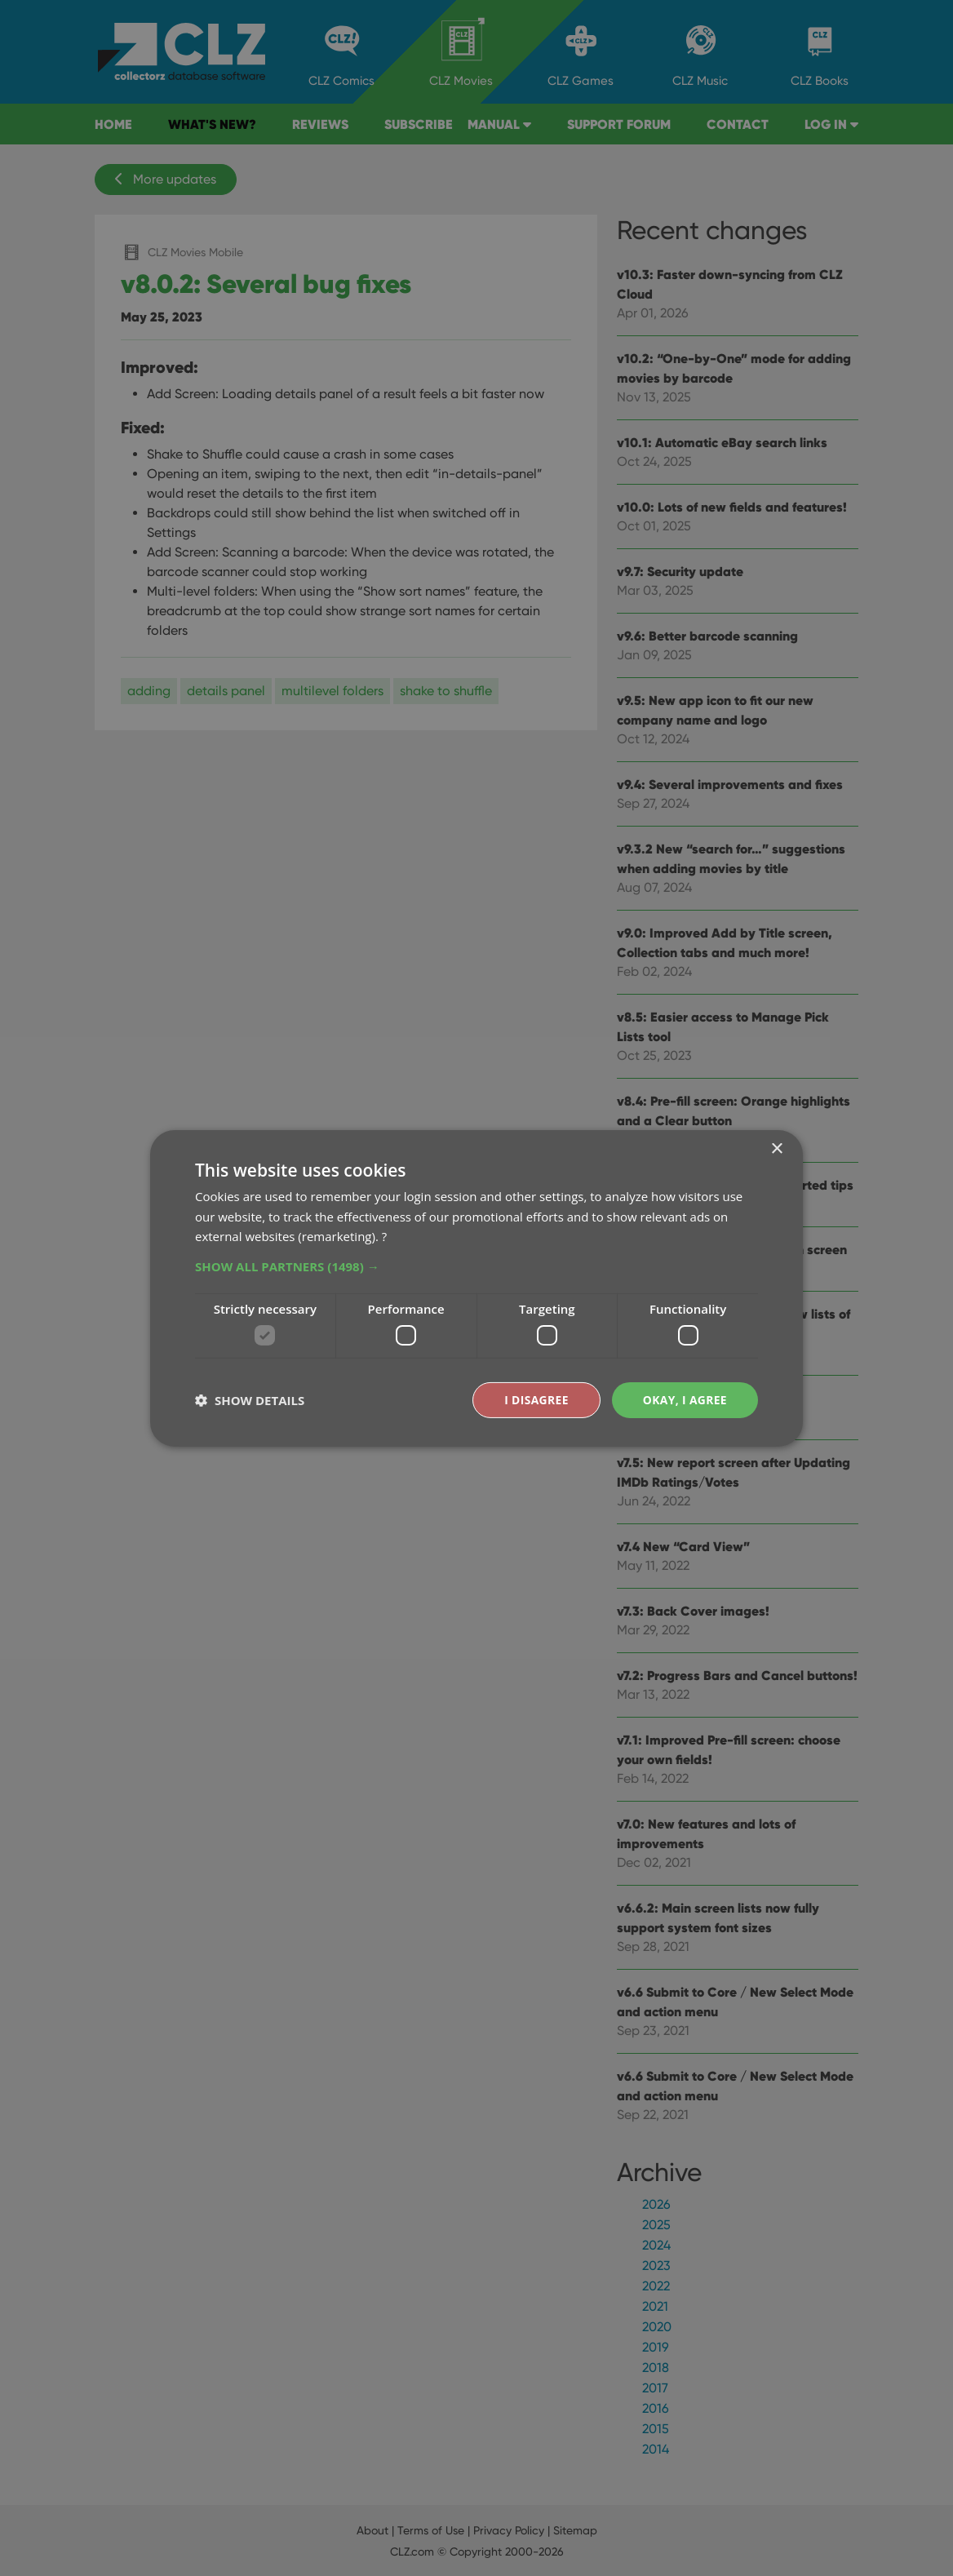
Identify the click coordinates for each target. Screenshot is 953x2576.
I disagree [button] (535, 1399)
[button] (476, 1266)
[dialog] (476, 1288)
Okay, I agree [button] (684, 1399)
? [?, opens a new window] (384, 1236)
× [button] (776, 1148)
